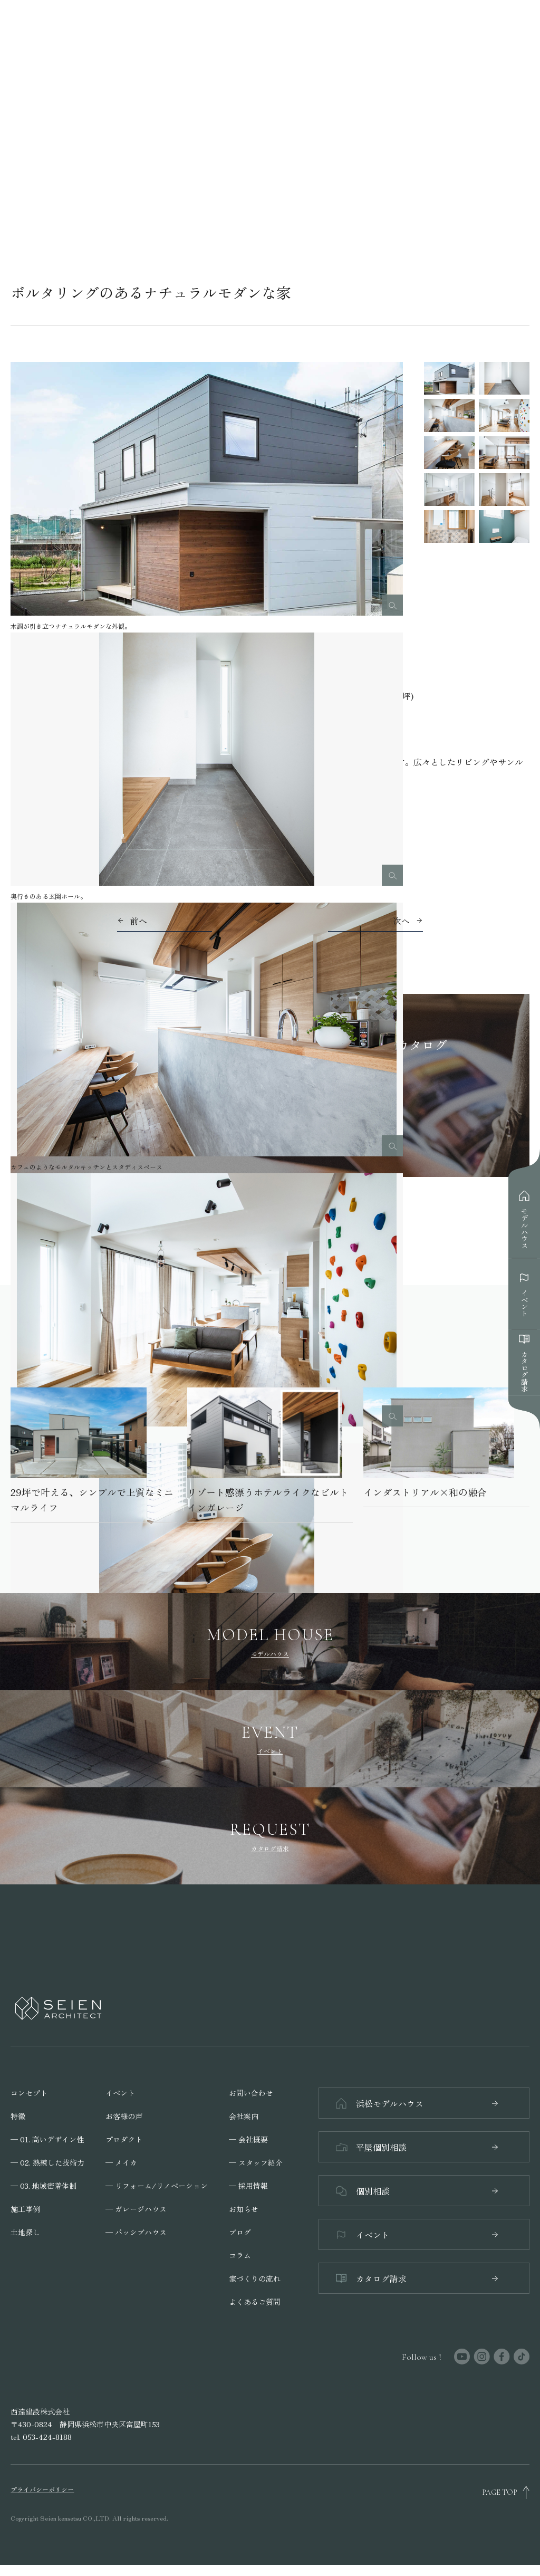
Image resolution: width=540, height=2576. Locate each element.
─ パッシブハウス (136, 2230)
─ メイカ (121, 2160)
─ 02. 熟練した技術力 (47, 2160)
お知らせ (243, 2206)
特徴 (18, 2114)
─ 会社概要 (248, 2137)
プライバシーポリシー (42, 2501)
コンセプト (29, 2090)
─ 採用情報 (248, 2183)
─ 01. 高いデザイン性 (47, 2137)
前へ (138, 920)
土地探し (25, 2230)
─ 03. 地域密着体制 (43, 2183)
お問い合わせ (251, 2090)
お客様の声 (123, 2114)
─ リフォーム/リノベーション (156, 2183)
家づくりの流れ (255, 2276)
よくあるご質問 (255, 2299)
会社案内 (243, 2114)
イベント (120, 2090)
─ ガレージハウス (136, 2206)
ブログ (240, 2230)
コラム (240, 2253)
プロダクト (123, 2137)
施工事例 (25, 2206)
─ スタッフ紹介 (256, 2160)
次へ (401, 920)
